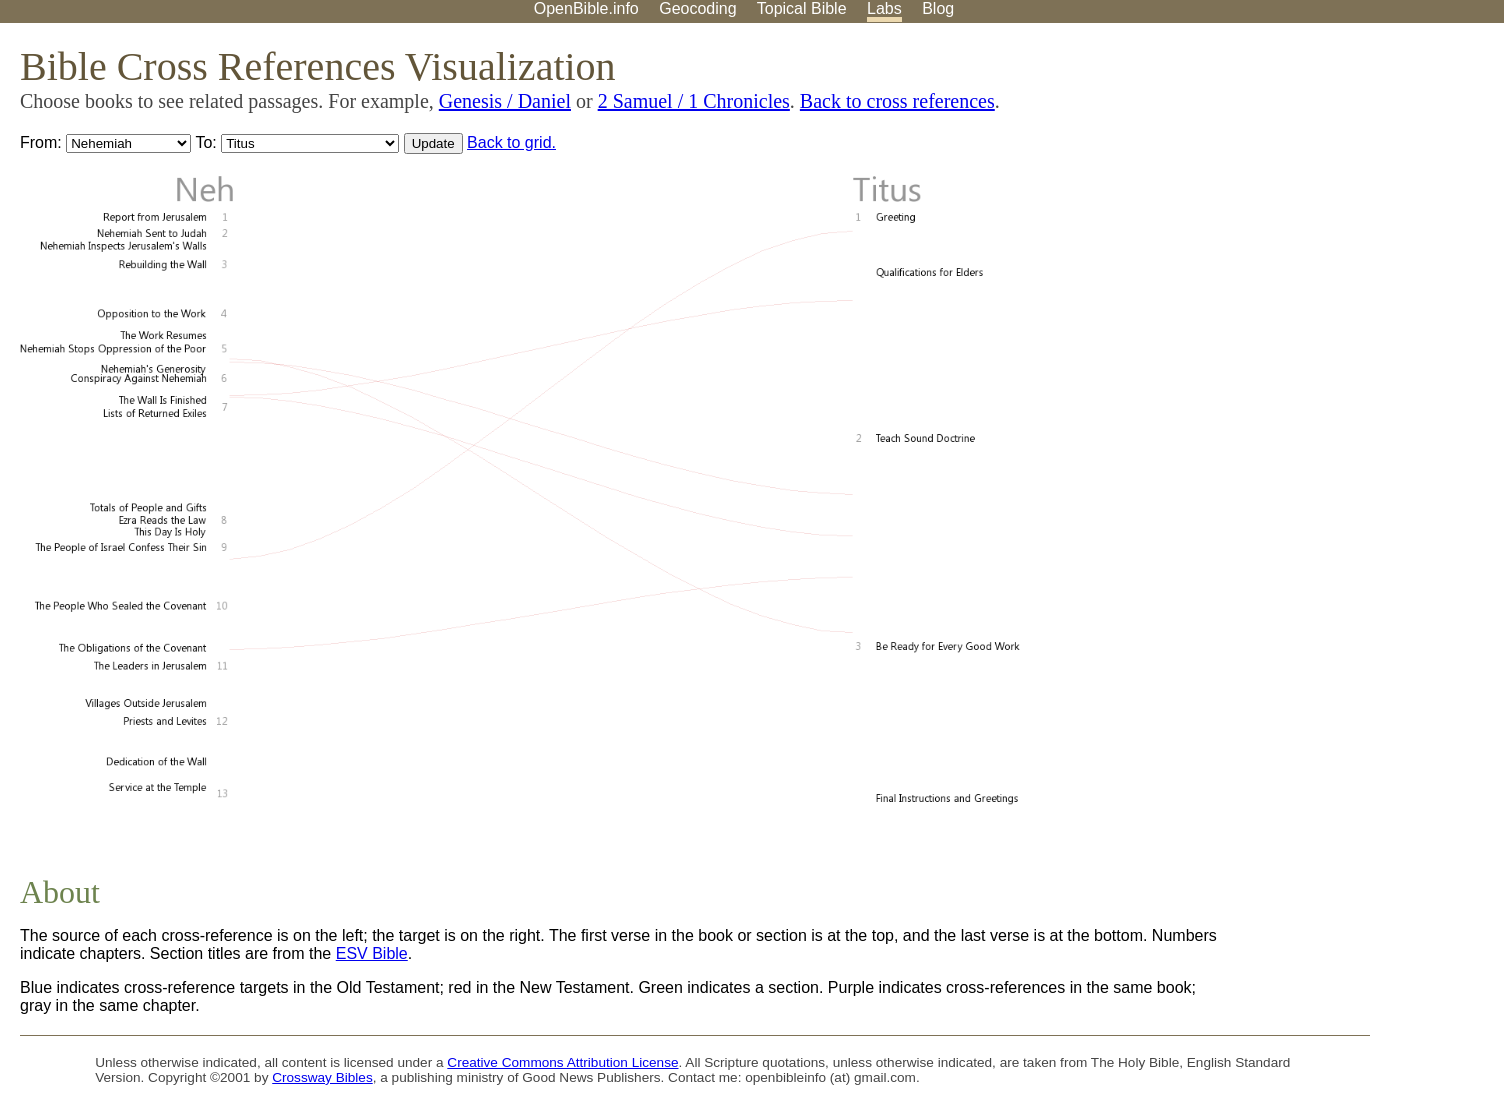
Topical (802, 8)
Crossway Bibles (322, 1077)
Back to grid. (511, 142)
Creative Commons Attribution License (562, 1062)
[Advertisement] (1302, 179)
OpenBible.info (586, 8)
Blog (938, 8)
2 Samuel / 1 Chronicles (694, 101)
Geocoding (697, 8)
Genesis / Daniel (505, 101)
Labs (884, 8)
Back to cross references (897, 101)
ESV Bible (372, 953)
